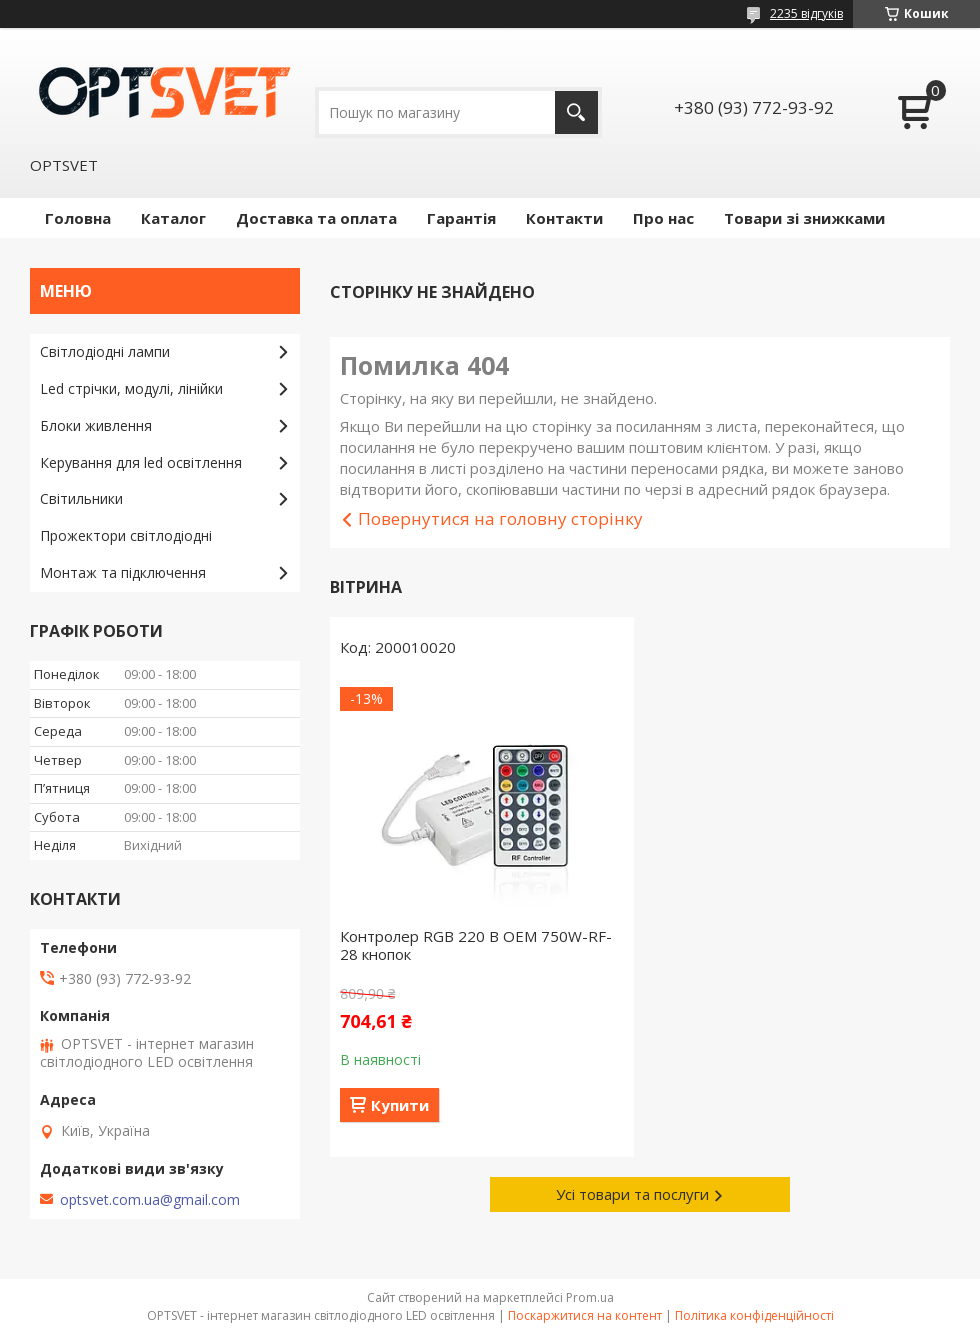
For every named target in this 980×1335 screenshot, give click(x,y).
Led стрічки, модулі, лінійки (131, 388)
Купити (400, 1105)
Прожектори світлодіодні (126, 535)
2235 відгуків (806, 13)
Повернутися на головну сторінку (500, 518)
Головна (78, 218)
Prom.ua (590, 1297)
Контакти (564, 218)
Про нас (663, 218)
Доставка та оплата (316, 218)
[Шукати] (576, 112)
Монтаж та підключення (123, 572)
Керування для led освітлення (141, 462)
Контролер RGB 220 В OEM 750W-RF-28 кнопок (476, 945)
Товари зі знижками (804, 218)
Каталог (173, 218)
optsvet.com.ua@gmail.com (150, 1200)
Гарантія (461, 218)
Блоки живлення (96, 425)
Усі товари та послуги (632, 1194)
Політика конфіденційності (754, 1315)
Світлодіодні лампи (105, 351)
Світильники (81, 498)
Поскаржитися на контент (585, 1315)
